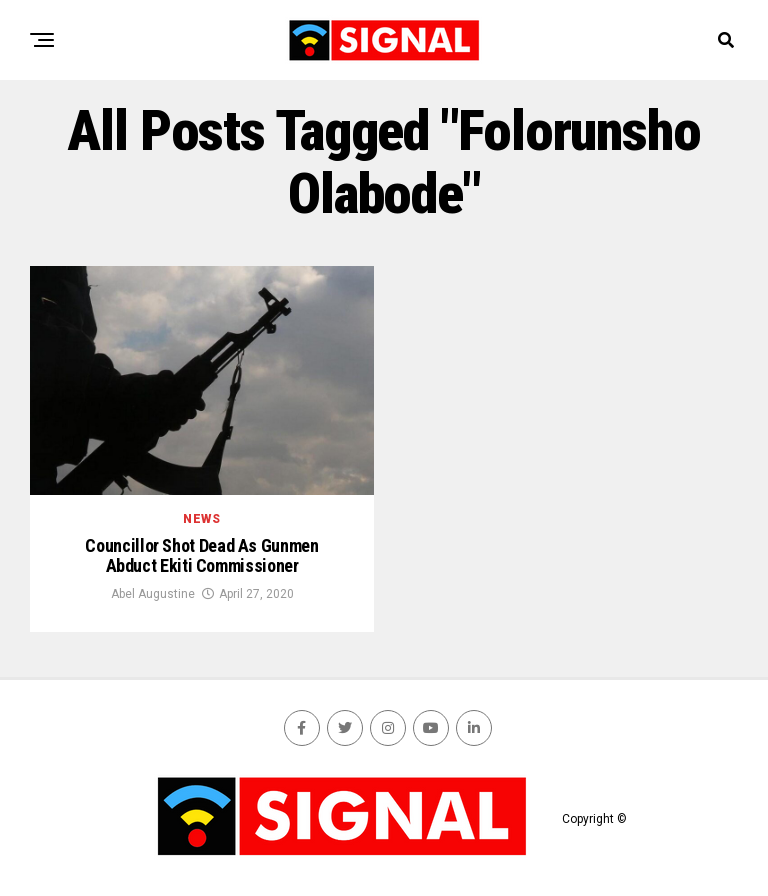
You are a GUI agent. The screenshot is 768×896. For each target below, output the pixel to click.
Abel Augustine (153, 594)
